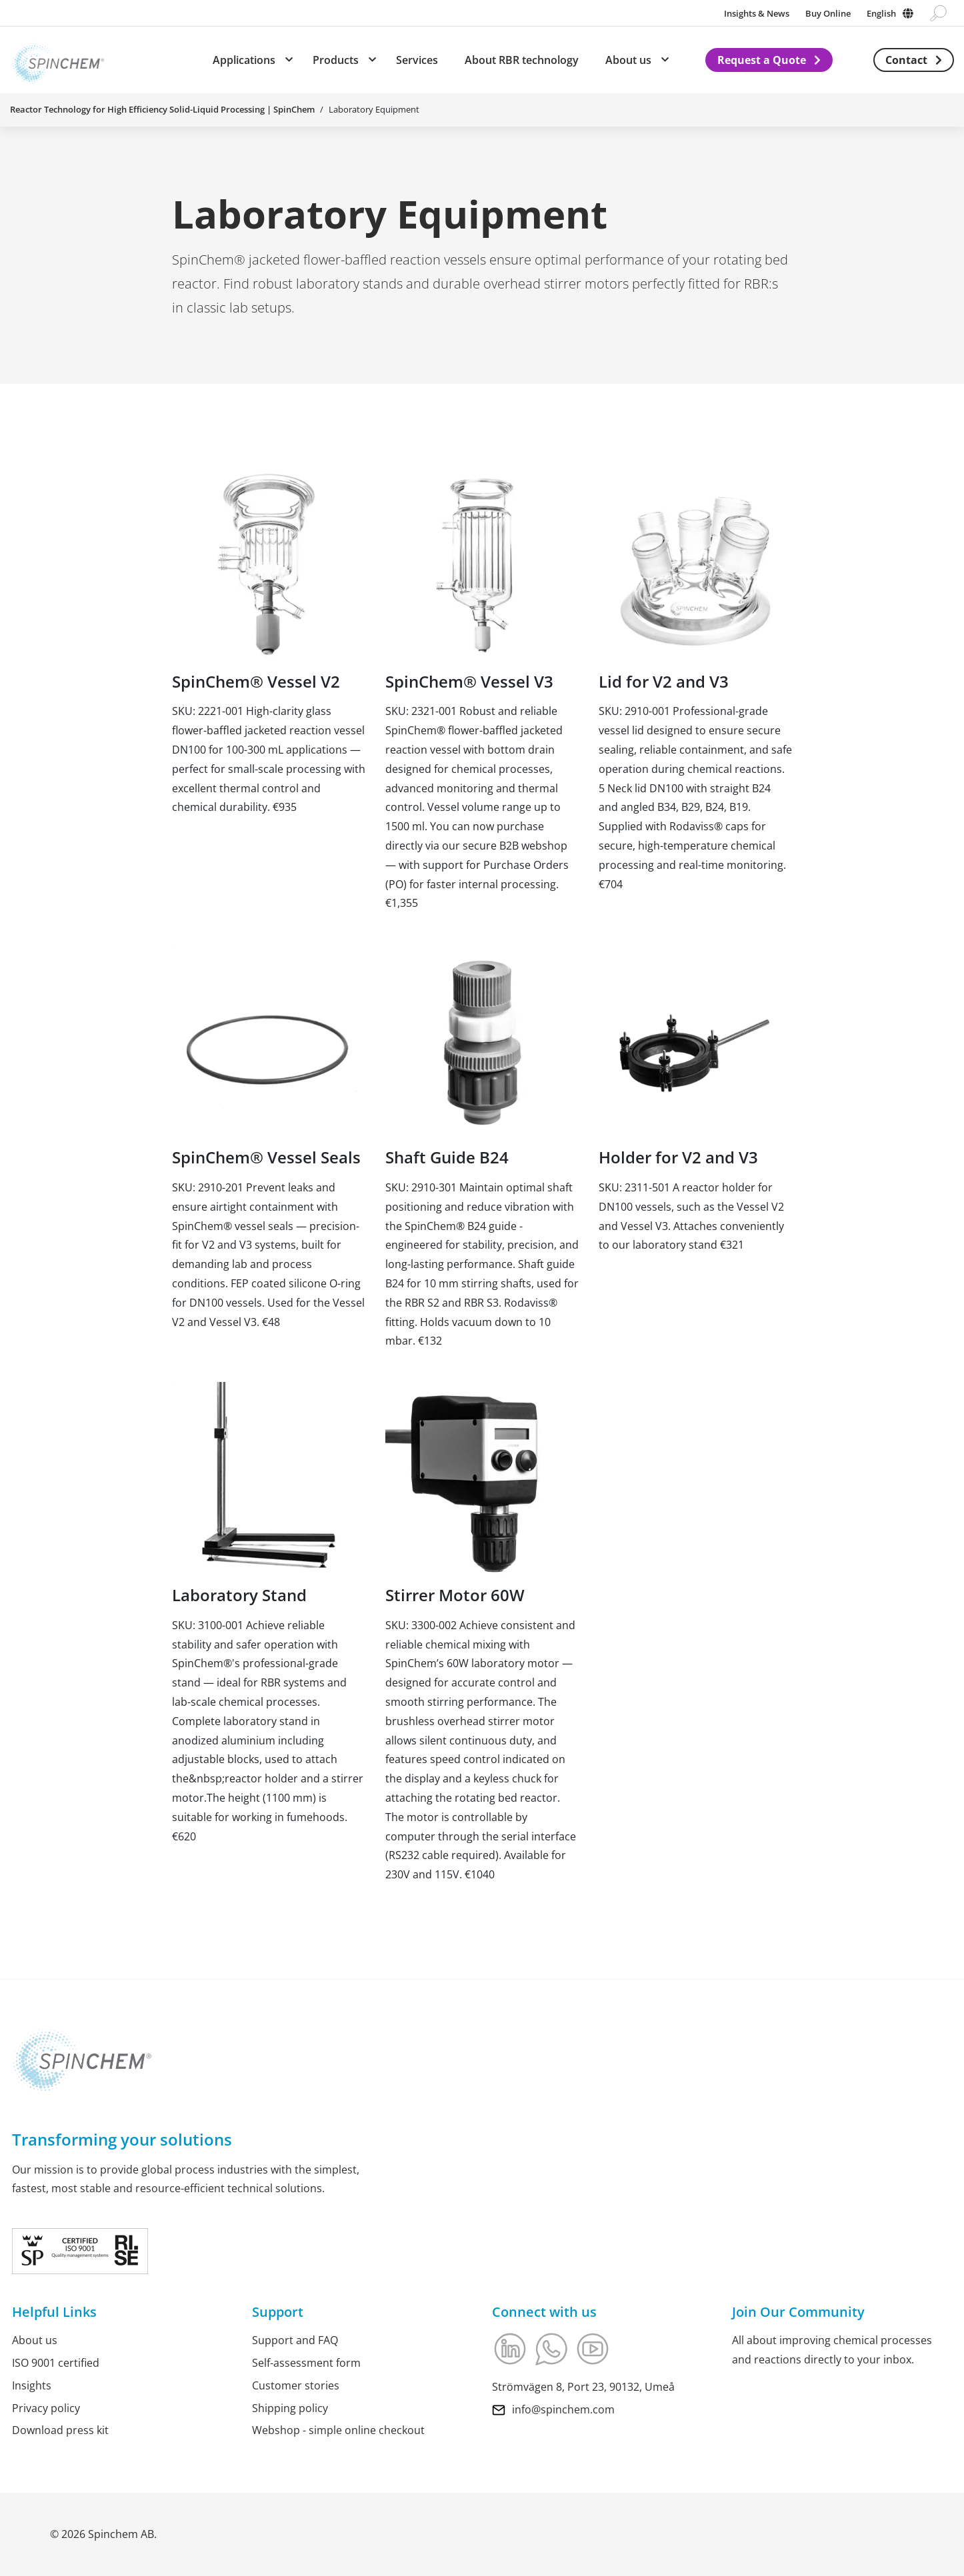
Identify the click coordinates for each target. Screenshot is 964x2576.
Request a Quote (761, 60)
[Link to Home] (57, 60)
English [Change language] (881, 13)
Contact (906, 60)
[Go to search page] (938, 13)
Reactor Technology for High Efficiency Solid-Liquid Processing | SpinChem (162, 109)
